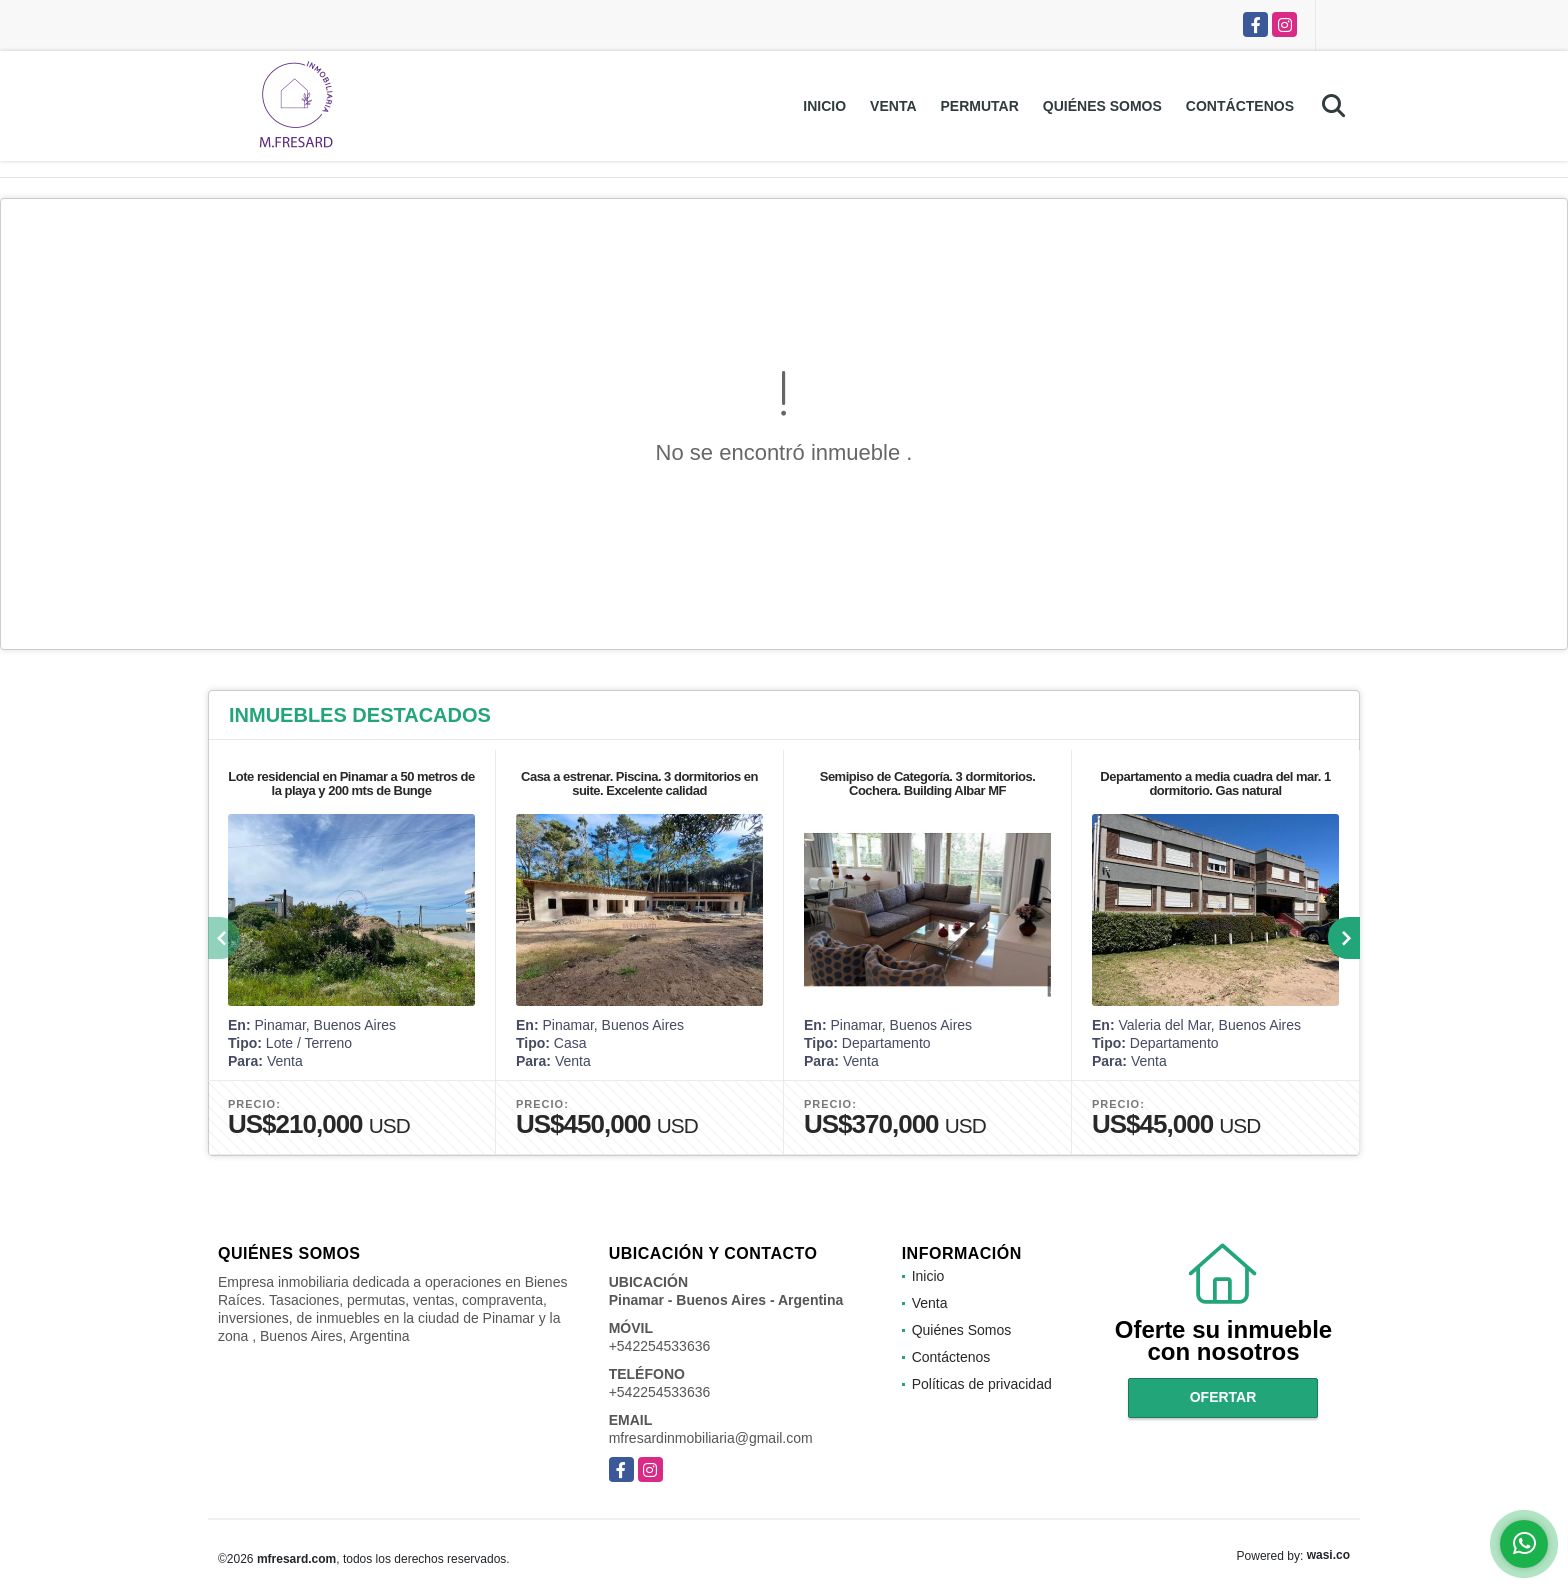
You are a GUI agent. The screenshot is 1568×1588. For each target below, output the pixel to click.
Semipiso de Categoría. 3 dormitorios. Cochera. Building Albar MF (928, 783)
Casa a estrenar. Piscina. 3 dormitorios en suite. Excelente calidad (639, 783)
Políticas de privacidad (982, 1384)
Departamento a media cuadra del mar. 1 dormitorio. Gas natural (1215, 783)
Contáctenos (1240, 106)
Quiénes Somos (1102, 106)
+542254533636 (660, 1346)
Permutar (980, 106)
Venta (893, 106)
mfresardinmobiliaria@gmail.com (711, 1438)
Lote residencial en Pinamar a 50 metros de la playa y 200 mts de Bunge (351, 783)
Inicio (824, 106)
